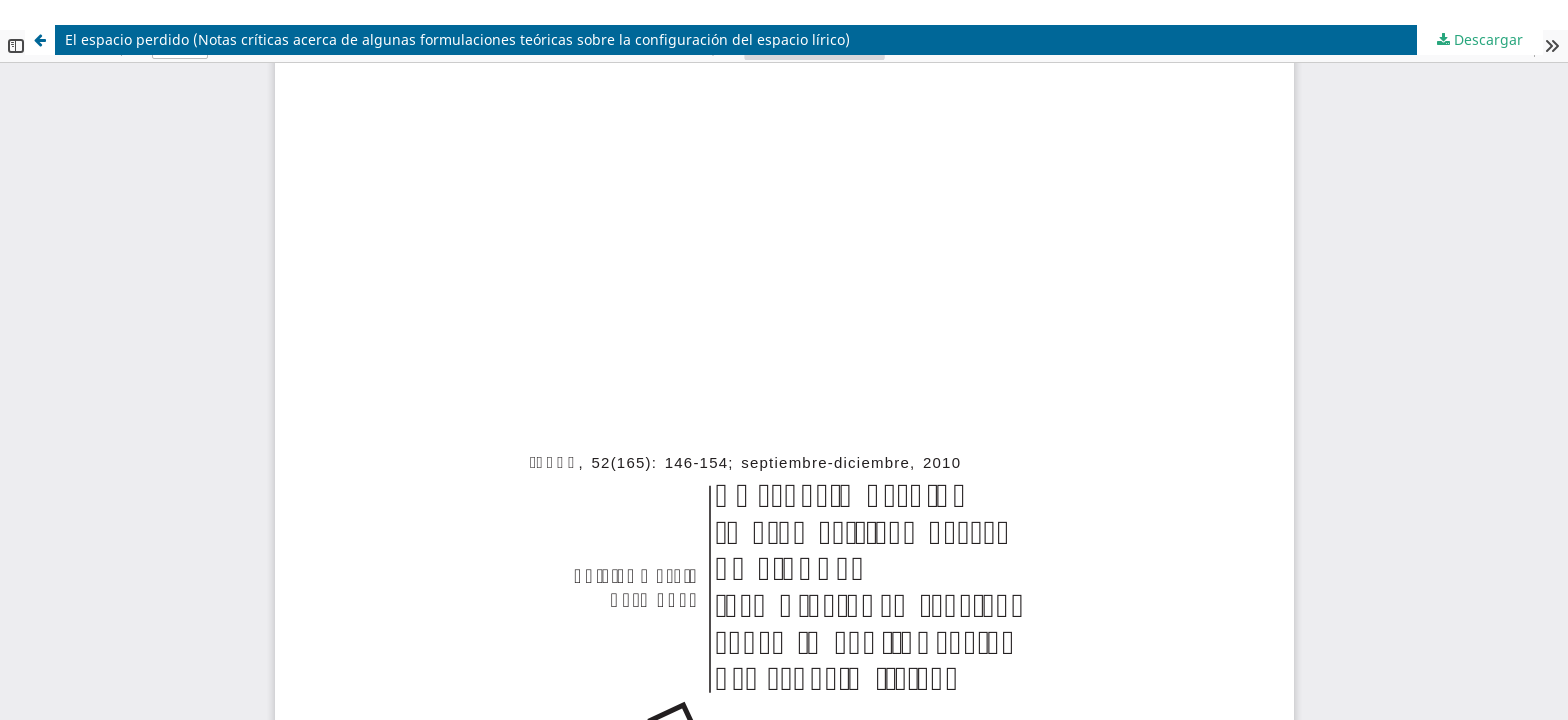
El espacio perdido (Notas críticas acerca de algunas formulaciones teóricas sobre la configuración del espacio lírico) (457, 39)
